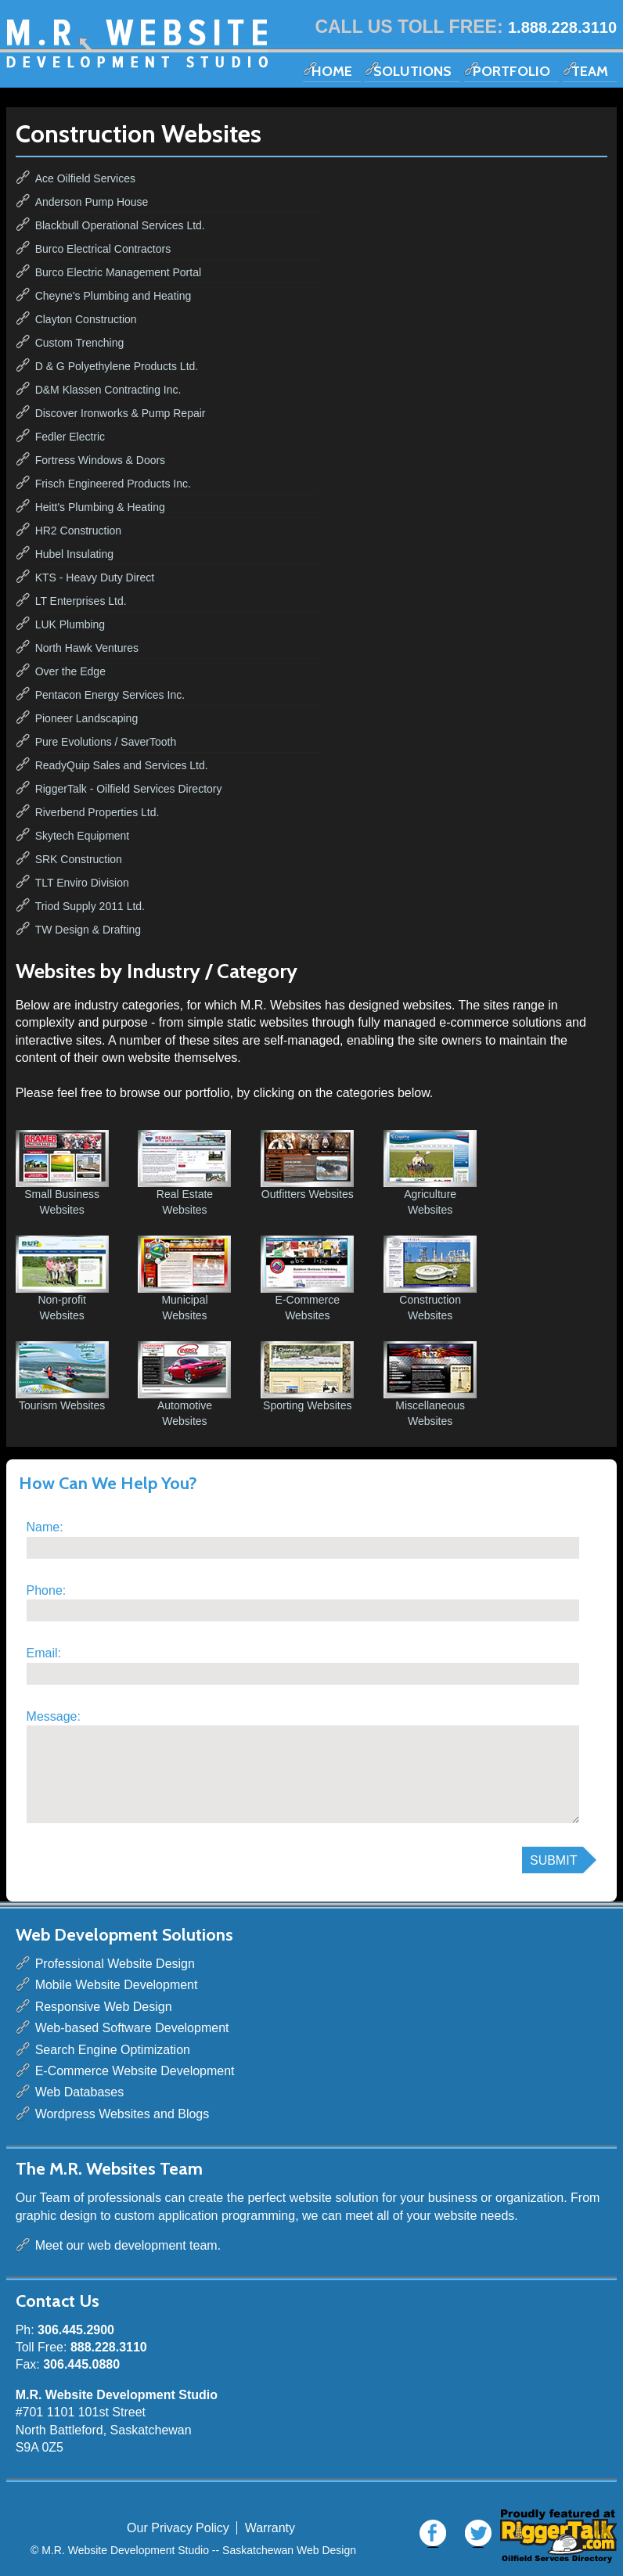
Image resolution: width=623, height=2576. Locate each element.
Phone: (47, 1590)
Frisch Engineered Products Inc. (113, 483)
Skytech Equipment (82, 835)
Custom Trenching (79, 342)
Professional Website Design (115, 1963)
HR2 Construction (78, 530)
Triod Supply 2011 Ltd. (90, 906)
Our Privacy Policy (178, 2528)
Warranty (270, 2528)
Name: (45, 1527)
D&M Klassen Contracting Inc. (108, 389)
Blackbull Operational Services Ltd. (120, 225)
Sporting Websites (307, 1376)
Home (332, 71)
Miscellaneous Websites (430, 1384)
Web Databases (79, 2092)
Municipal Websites (184, 1279)
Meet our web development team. (128, 2245)
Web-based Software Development (132, 2028)
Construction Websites (430, 1279)
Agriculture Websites (430, 1173)
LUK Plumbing (70, 624)
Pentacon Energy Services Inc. (110, 695)
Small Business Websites (62, 1173)
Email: (44, 1653)
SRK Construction (78, 859)
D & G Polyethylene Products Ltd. (117, 366)
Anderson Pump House (92, 202)
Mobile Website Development (116, 1984)
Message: (54, 1716)
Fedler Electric (70, 436)
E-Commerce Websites (307, 1279)
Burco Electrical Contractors (103, 249)
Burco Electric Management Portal (118, 272)
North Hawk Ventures (87, 648)
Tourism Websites (62, 1376)
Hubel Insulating (74, 554)
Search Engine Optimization (112, 2049)
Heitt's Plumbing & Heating (100, 507)
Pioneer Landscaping (87, 718)
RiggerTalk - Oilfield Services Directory (128, 789)
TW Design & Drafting (88, 929)
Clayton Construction (86, 319)
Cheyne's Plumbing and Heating (113, 296)
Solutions (412, 71)
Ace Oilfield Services (85, 178)
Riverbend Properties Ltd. (97, 812)
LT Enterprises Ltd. (81, 601)
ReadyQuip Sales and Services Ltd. (121, 765)
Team (589, 71)
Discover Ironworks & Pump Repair (120, 413)
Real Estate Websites (184, 1173)
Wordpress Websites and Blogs (122, 2114)
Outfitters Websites (307, 1165)
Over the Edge (70, 671)
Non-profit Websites (62, 1279)
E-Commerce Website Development (135, 2071)
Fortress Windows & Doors (100, 460)
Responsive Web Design (103, 2006)
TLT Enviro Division (82, 882)
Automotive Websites (184, 1384)
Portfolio (511, 71)
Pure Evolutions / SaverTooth (106, 742)
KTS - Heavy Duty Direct (94, 577)
